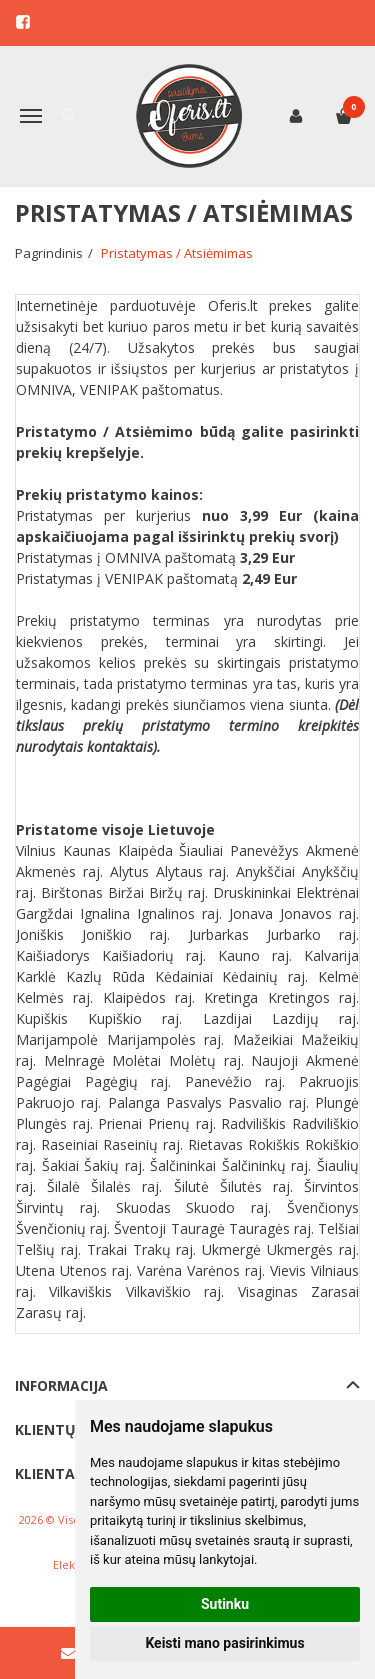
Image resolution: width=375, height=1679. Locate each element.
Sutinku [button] (225, 1604)
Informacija (61, 1385)
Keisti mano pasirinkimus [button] (224, 1643)
